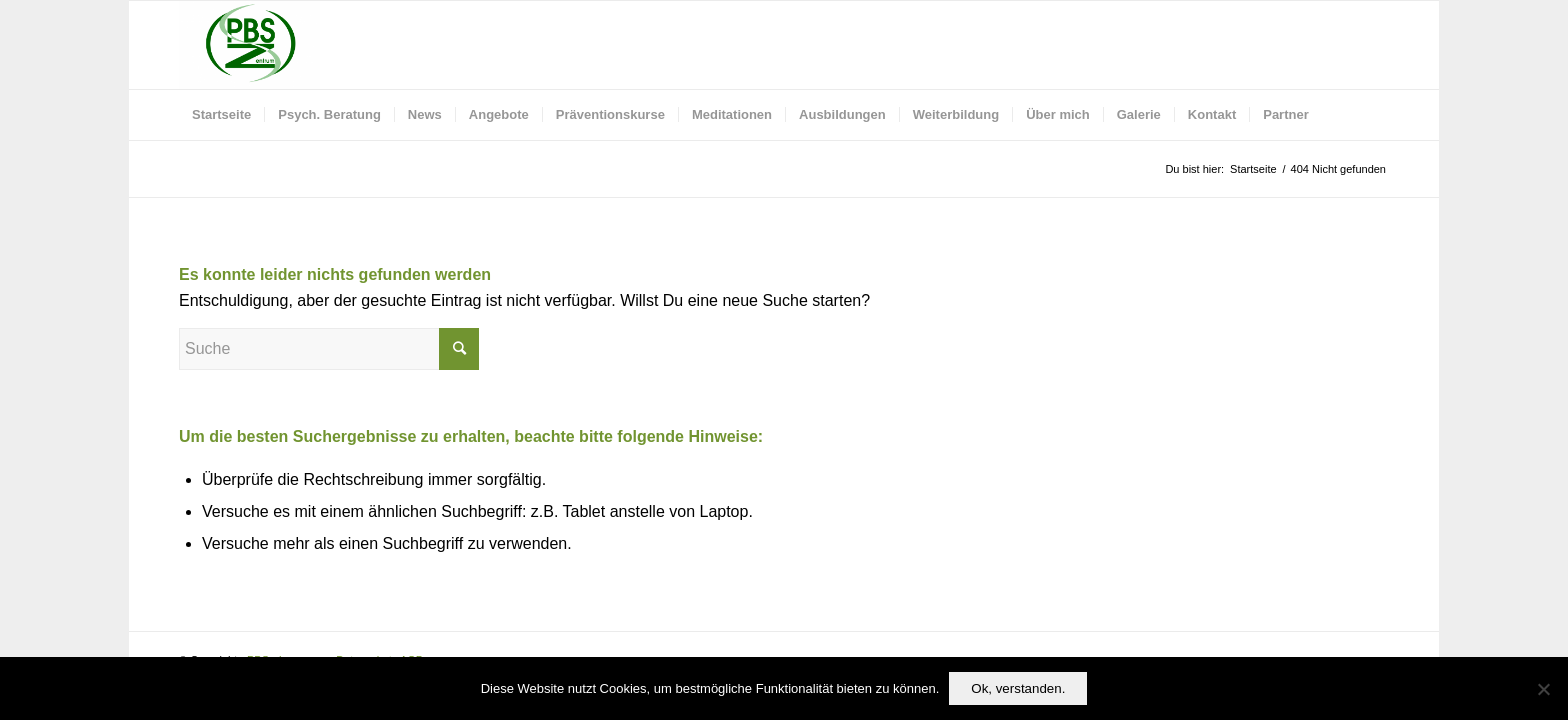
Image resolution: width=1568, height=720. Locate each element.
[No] (1543, 689)
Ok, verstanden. (1018, 688)
